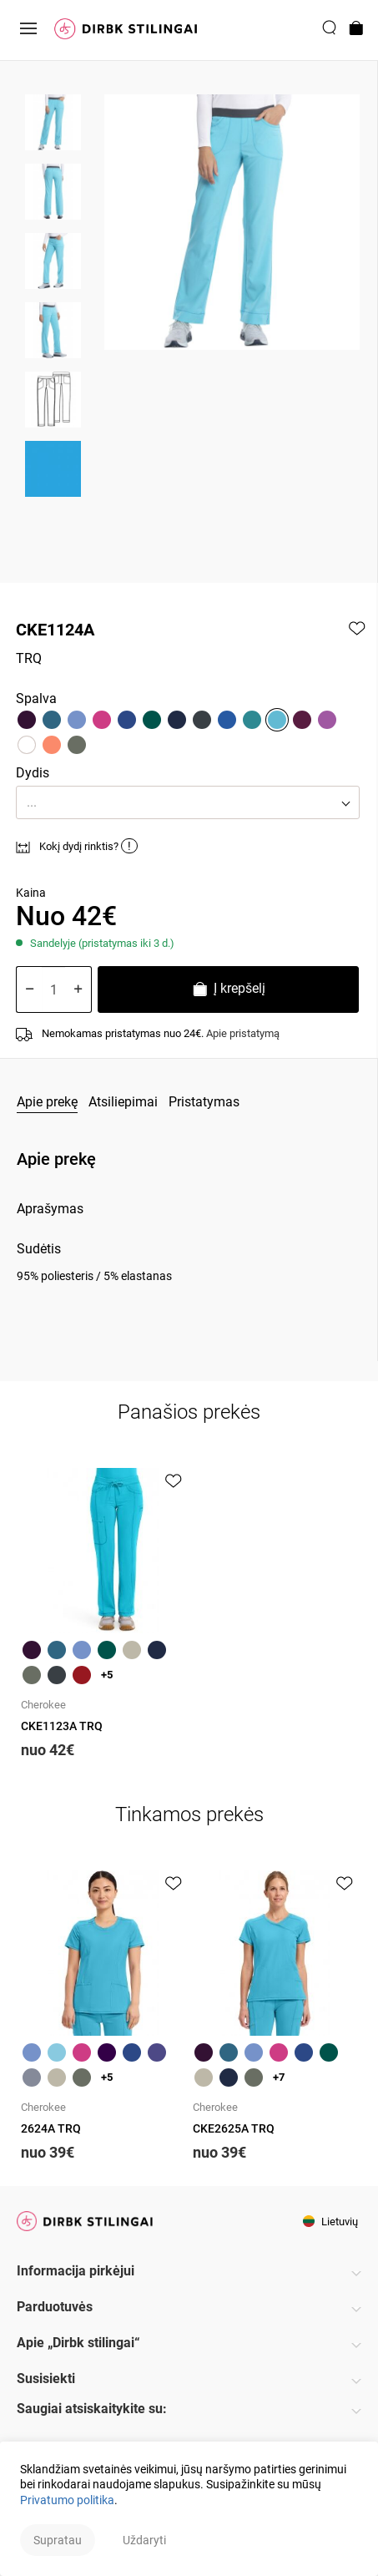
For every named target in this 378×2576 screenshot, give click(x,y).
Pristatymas (204, 1102)
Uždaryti (144, 2540)
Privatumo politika (67, 2500)
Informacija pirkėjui (75, 2271)
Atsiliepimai (123, 1102)
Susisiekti (46, 2378)
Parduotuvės (55, 2307)
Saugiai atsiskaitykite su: (92, 2409)
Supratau (57, 2540)
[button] (188, 802)
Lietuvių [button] (330, 2221)
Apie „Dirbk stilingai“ (78, 2343)
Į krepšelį (228, 991)
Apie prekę (47, 1102)
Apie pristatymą (243, 1033)
